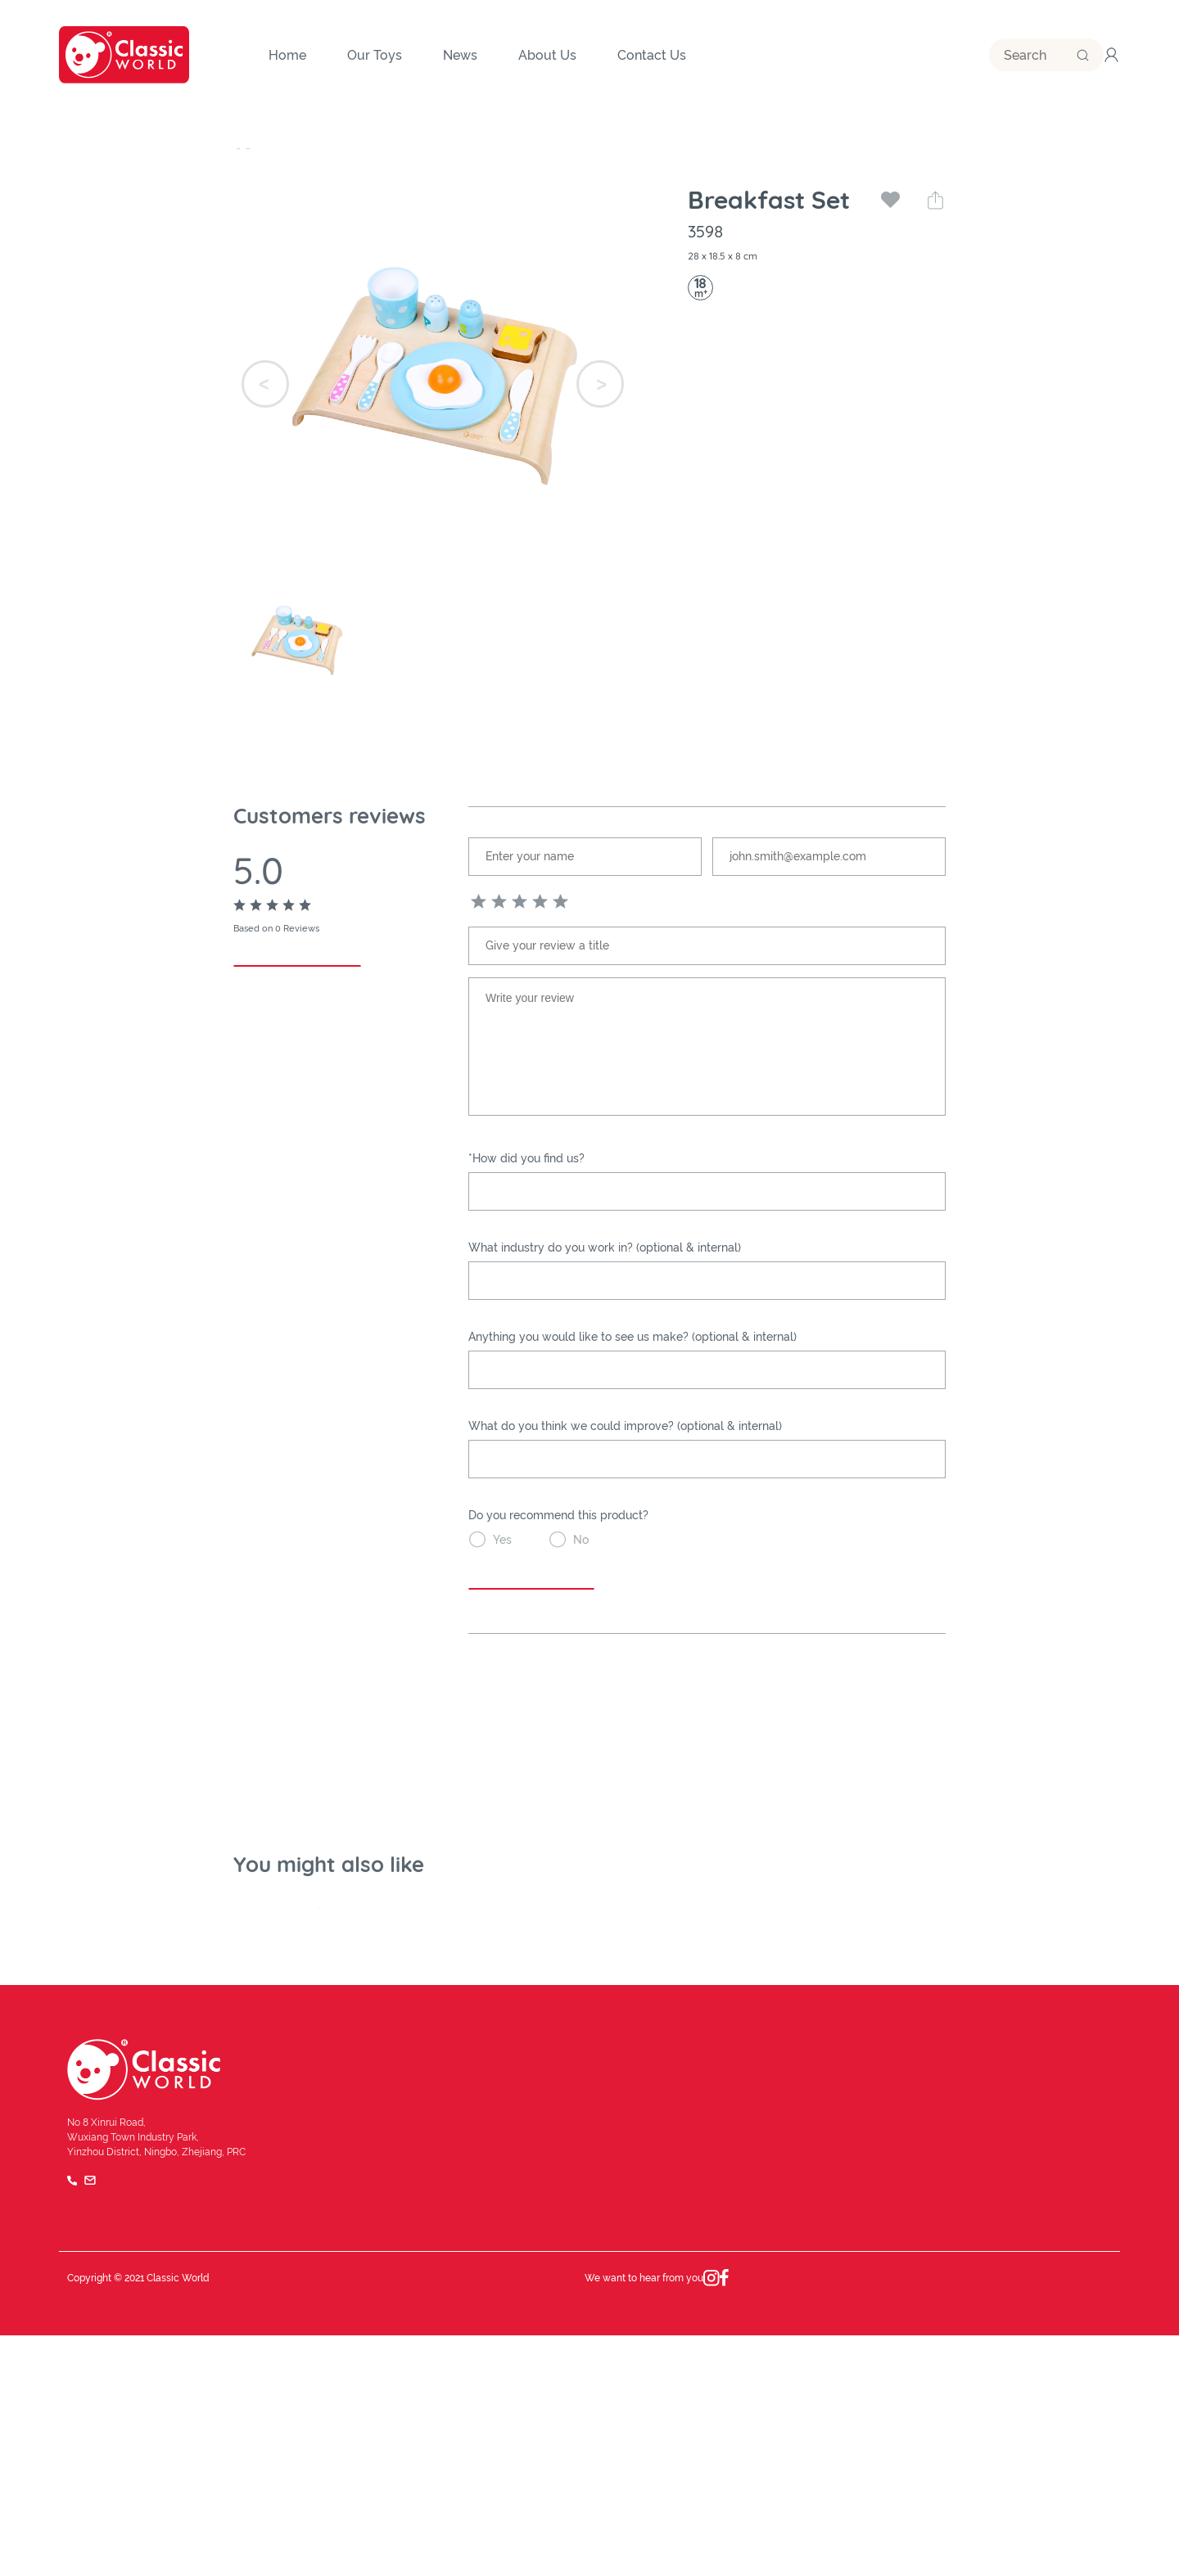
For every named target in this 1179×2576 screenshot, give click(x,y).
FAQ (1102, 2518)
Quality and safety (513, 2416)
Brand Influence (781, 2377)
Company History (511, 2377)
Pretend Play (403, 147)
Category (326, 147)
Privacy (1050, 2518)
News (754, 2337)
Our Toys (260, 147)
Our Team (764, 2416)
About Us (489, 2337)
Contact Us (1029, 2337)
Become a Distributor (1055, 2377)
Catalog (1020, 2416)
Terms (992, 2518)
